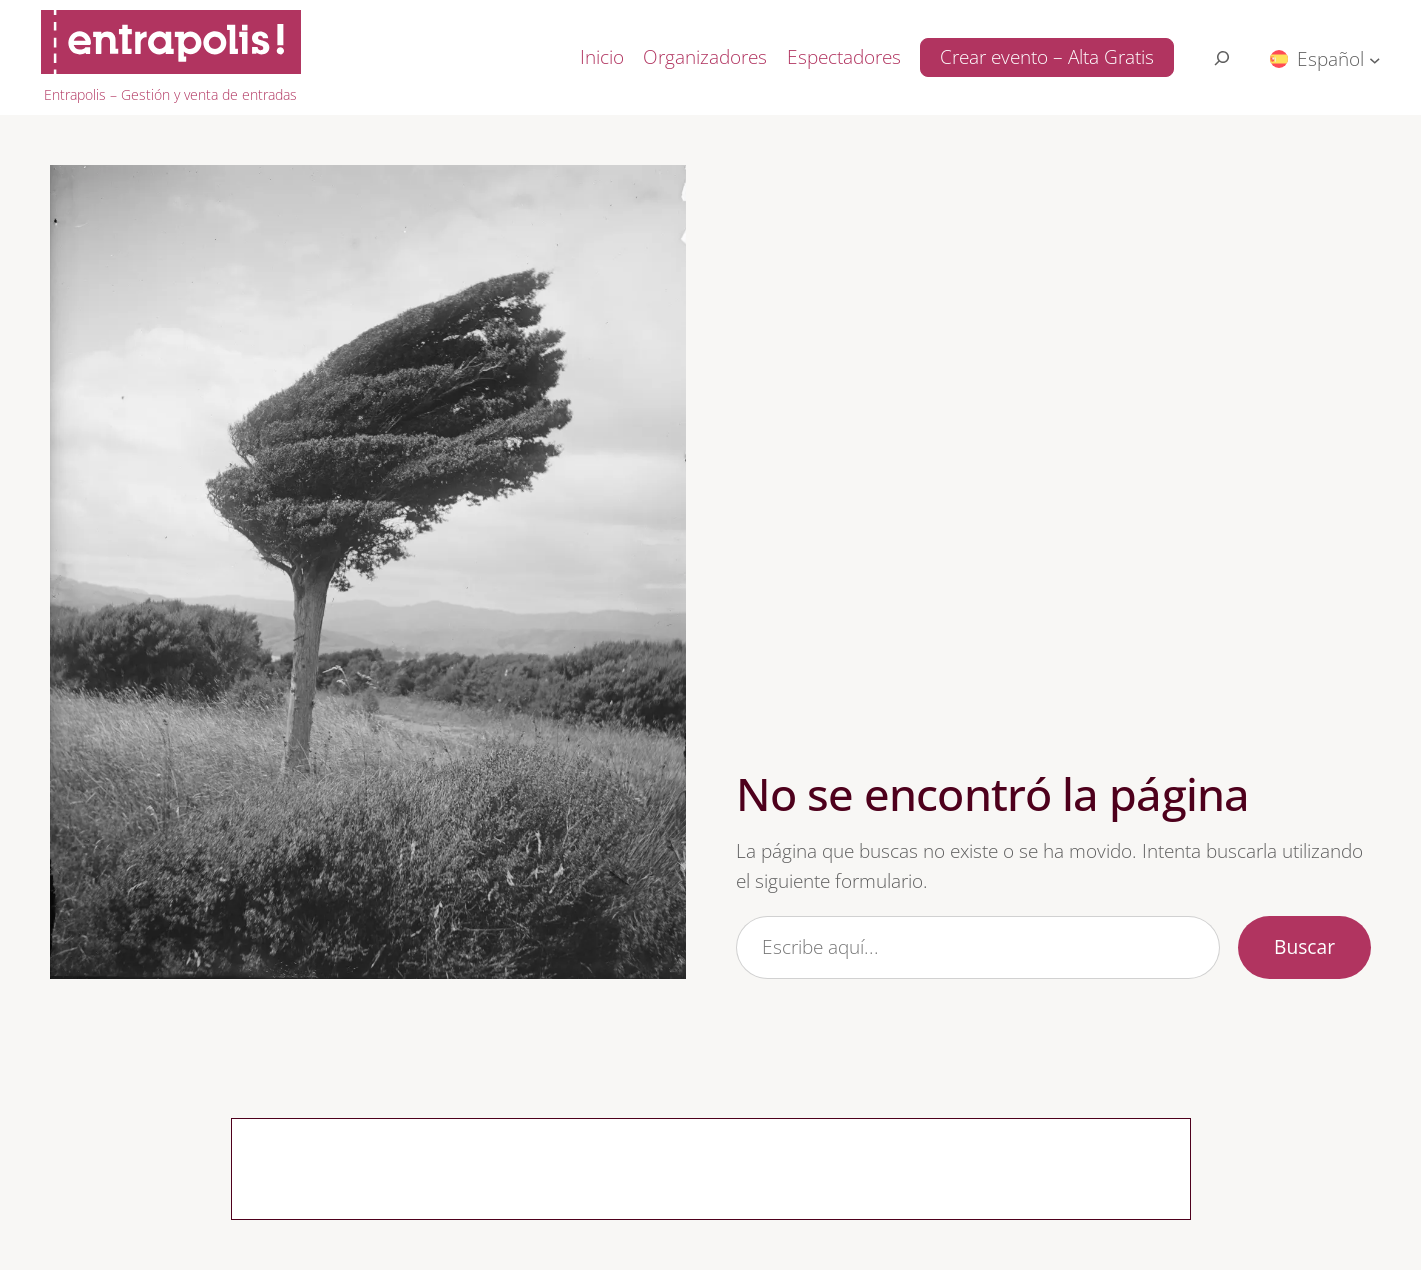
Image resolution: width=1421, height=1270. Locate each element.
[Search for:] (1222, 58)
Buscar (1304, 946)
